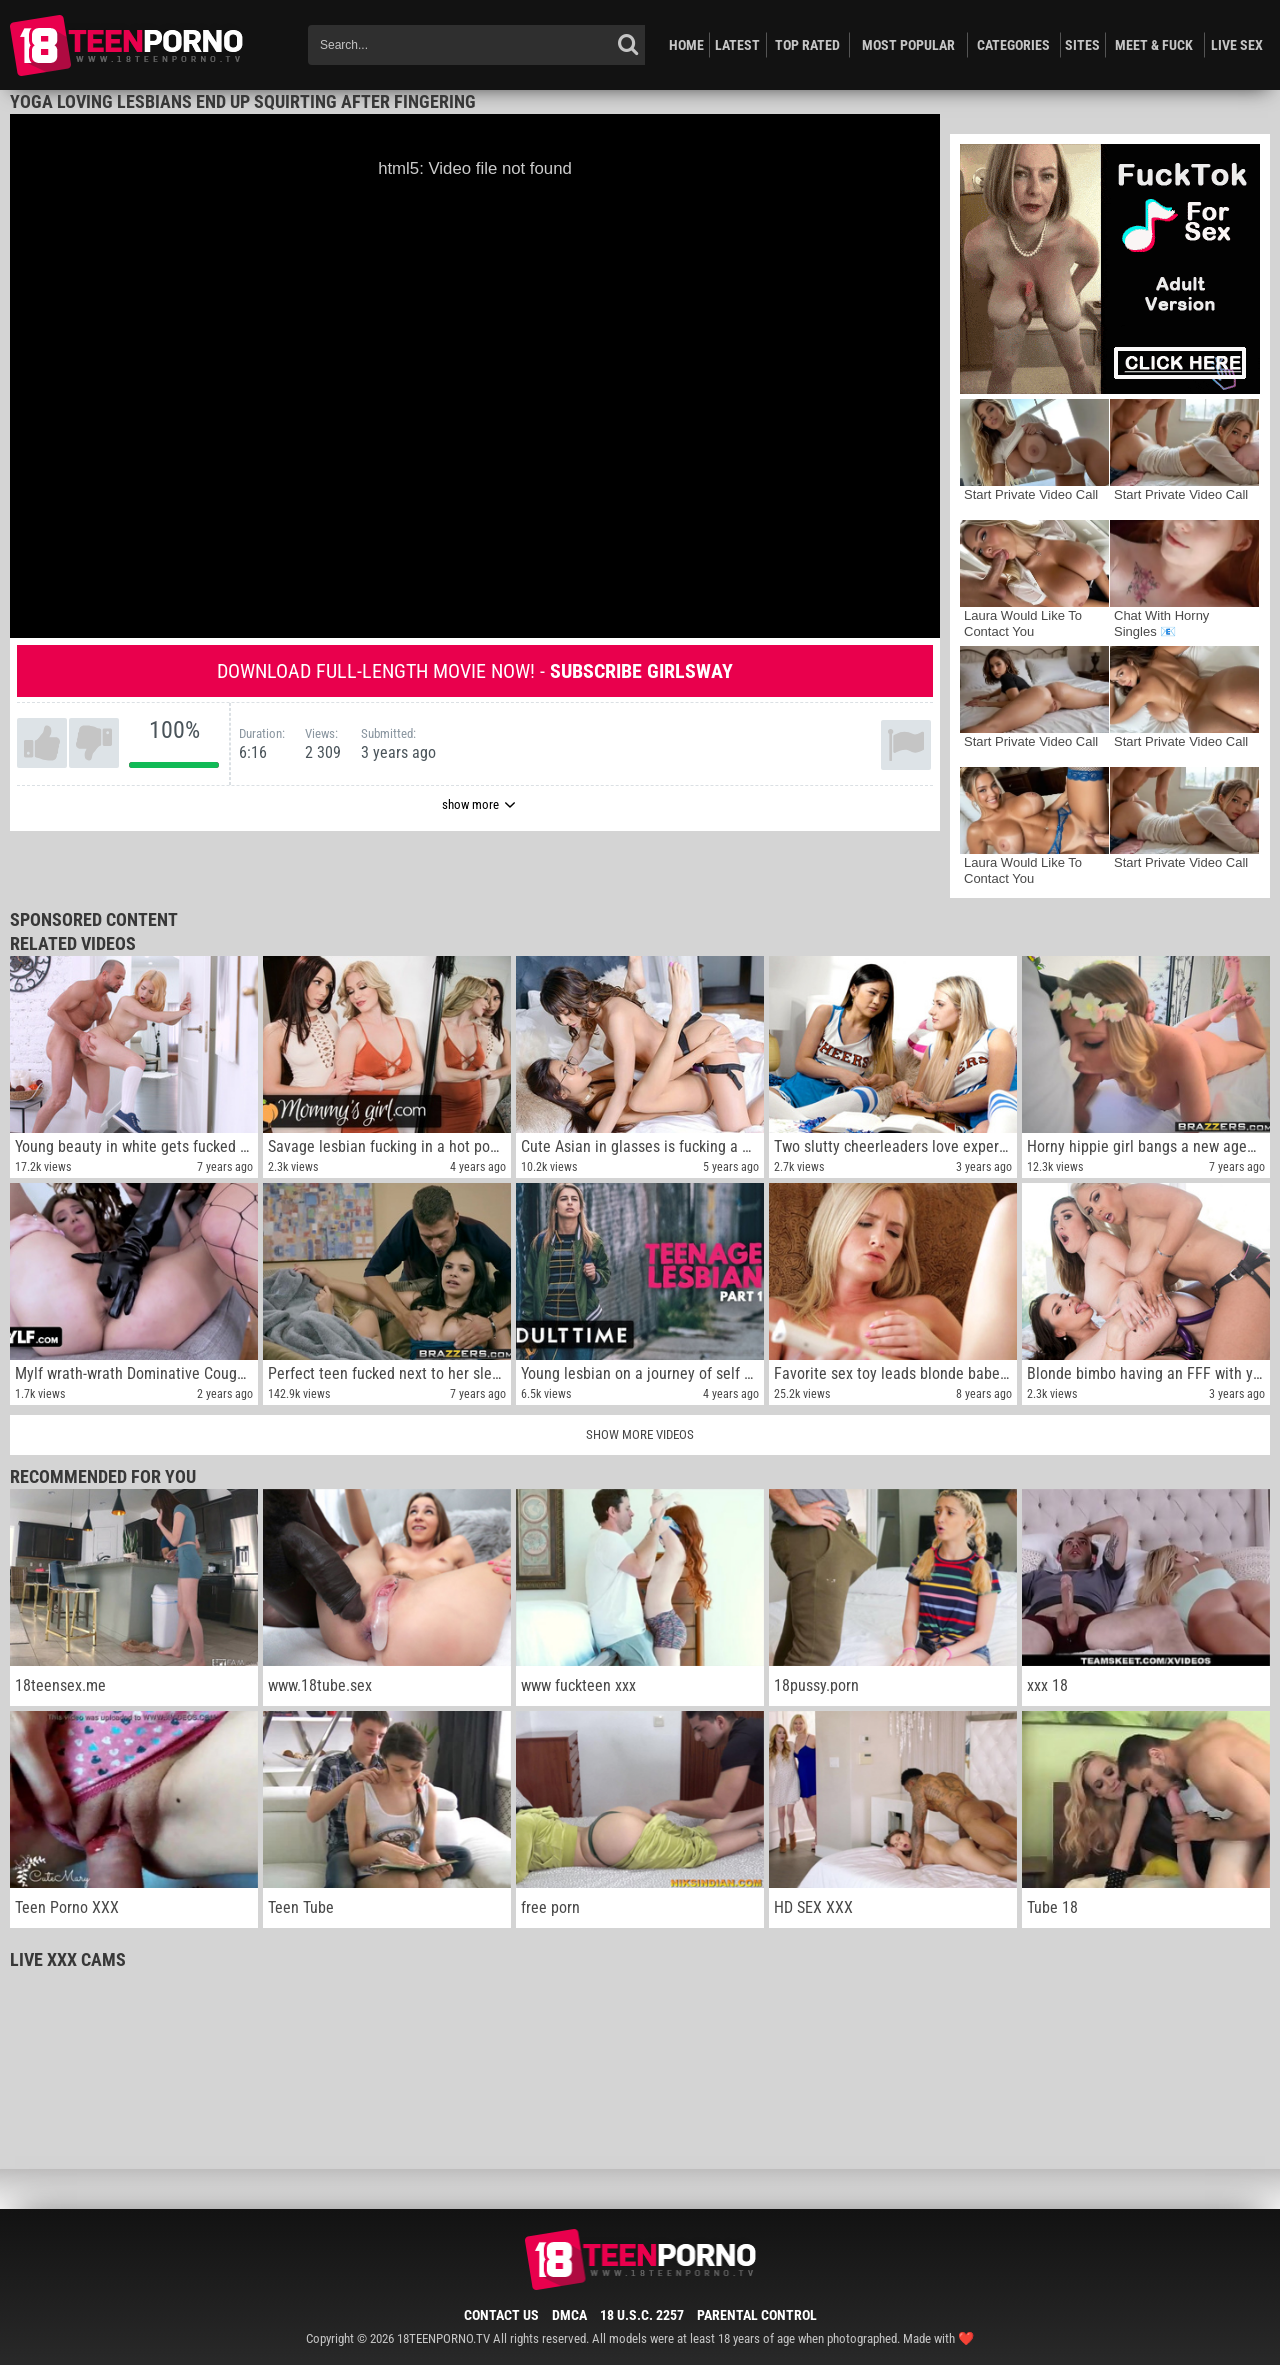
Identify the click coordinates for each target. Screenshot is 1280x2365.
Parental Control (757, 2315)
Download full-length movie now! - (475, 671)
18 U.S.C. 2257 (642, 2315)
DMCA (569, 2315)
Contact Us (501, 2315)
